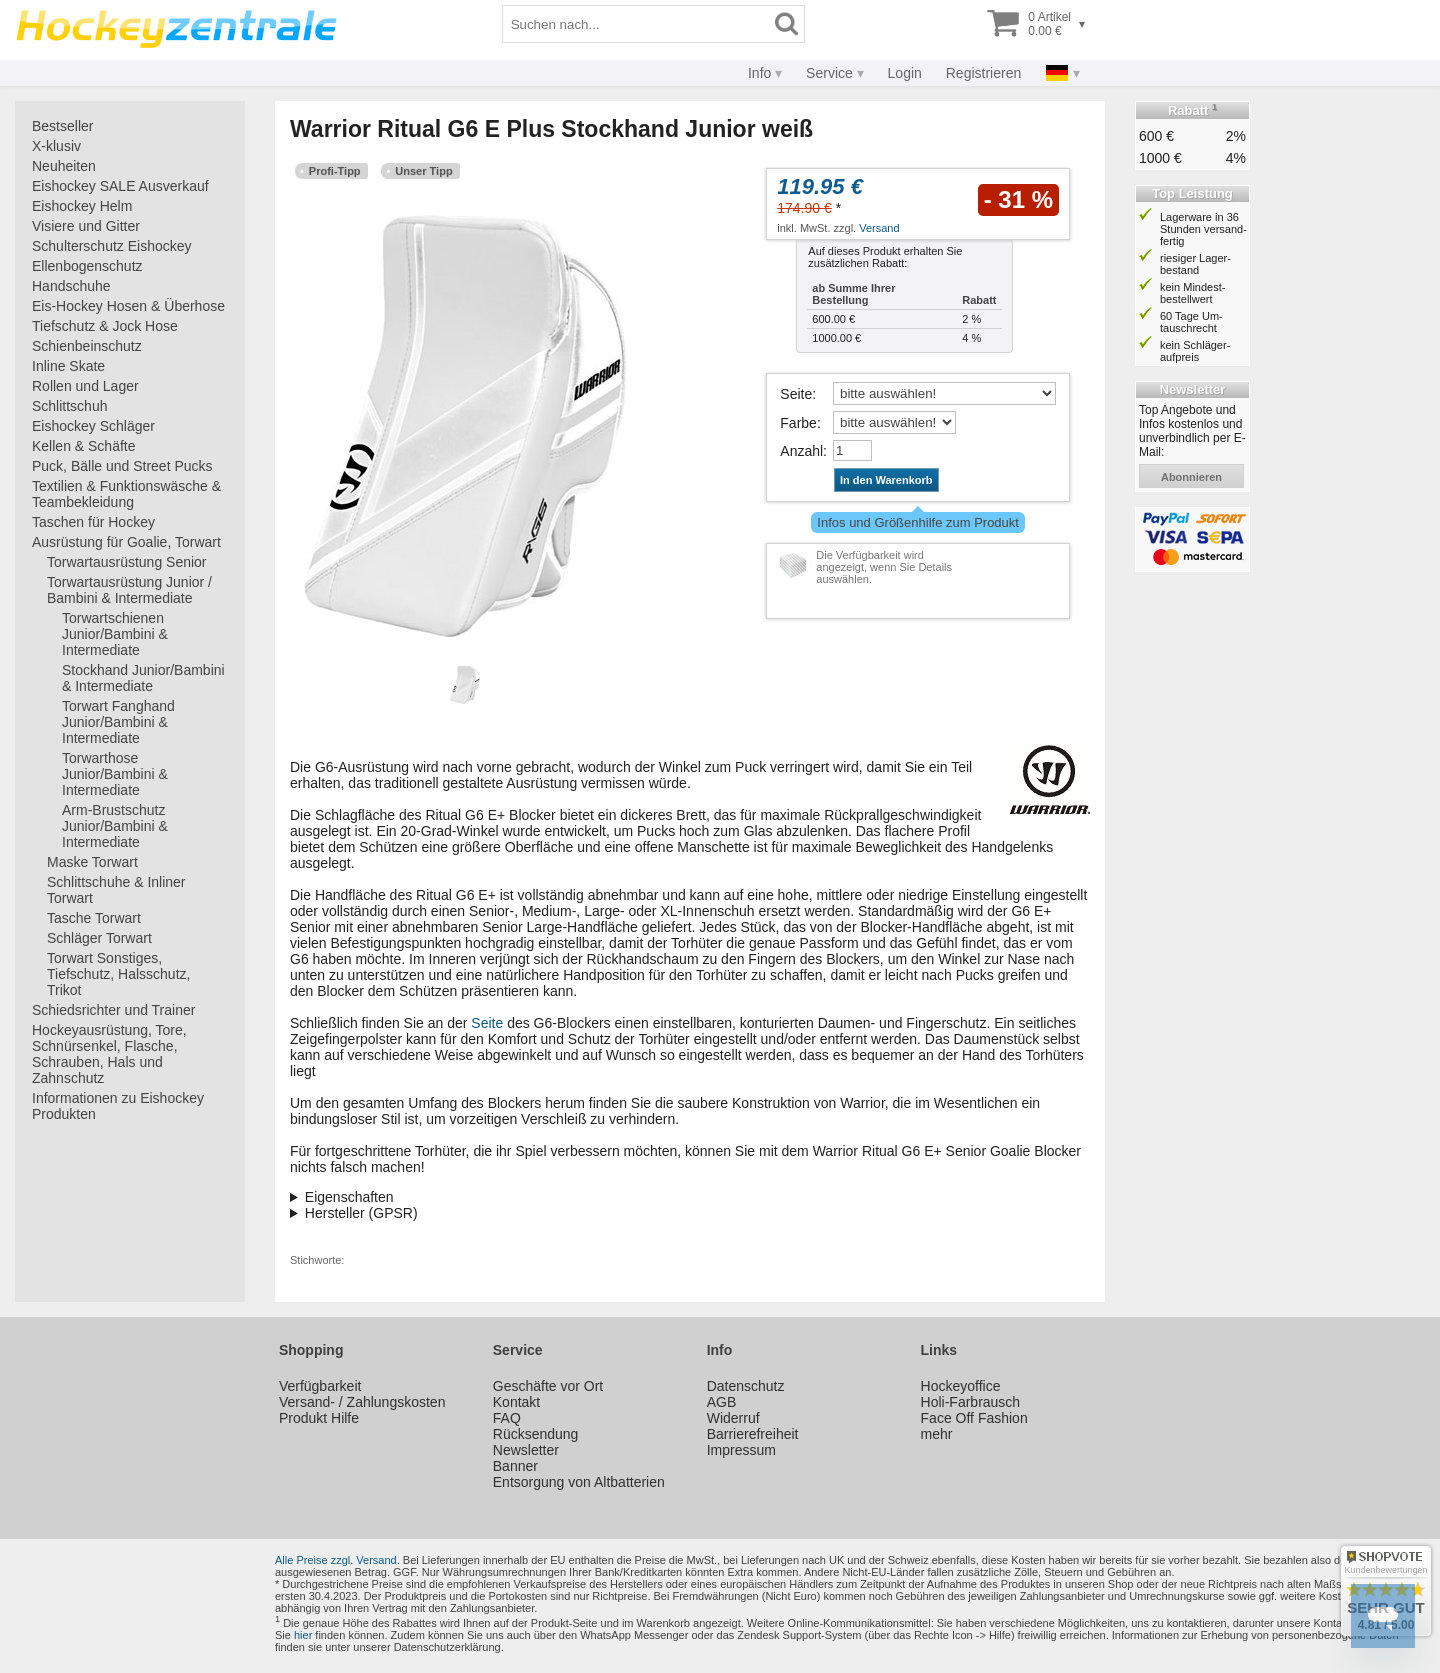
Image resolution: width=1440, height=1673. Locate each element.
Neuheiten (64, 166)
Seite (796, 394)
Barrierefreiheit (753, 1434)
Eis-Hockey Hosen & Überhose (128, 306)
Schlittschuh (69, 406)
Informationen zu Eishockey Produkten (118, 1106)
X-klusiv (56, 146)
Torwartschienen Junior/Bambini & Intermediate (115, 634)
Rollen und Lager (85, 386)
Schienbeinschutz (87, 346)
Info (759, 73)
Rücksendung (536, 1434)
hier (303, 1635)
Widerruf (733, 1418)
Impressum (741, 1450)
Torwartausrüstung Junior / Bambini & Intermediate (129, 590)
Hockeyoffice (961, 1386)
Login (905, 73)
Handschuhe (71, 286)
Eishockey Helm (82, 206)
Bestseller (62, 126)
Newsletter (526, 1450)
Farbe (798, 423)
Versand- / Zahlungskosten (362, 1402)
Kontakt (516, 1402)
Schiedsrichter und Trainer (113, 1010)
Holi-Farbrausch (971, 1402)
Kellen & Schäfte (84, 446)
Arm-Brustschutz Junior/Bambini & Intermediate (115, 826)
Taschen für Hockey (93, 522)
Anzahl (801, 451)
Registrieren (983, 73)
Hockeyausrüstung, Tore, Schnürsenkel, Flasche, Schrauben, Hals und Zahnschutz (109, 1054)
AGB (722, 1402)
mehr (937, 1434)
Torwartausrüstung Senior (127, 562)
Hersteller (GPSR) (361, 1213)
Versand (879, 228)
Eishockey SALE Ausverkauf (120, 186)
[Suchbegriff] (636, 24)
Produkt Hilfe (319, 1418)
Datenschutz (746, 1386)
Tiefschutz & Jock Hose (105, 326)
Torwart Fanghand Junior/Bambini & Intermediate (118, 722)
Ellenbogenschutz (87, 266)
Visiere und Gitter (86, 226)
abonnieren (1191, 477)
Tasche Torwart (94, 918)
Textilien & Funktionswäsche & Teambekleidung (126, 494)
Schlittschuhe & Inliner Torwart (116, 890)
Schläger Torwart (99, 938)
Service (829, 73)
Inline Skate (68, 366)
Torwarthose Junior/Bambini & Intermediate (115, 774)
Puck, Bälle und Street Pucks (122, 466)
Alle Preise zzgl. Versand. (337, 1560)
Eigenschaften (349, 1197)
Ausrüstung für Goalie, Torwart (126, 542)
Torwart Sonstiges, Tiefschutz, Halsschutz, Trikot (118, 974)
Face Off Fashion (974, 1418)
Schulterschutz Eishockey (112, 246)
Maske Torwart (92, 862)
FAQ (507, 1418)
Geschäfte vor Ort (548, 1386)
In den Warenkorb (886, 480)
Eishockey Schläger (93, 426)
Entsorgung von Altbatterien (579, 1482)
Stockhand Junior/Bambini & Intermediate (143, 678)
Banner (515, 1466)
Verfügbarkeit (320, 1386)
